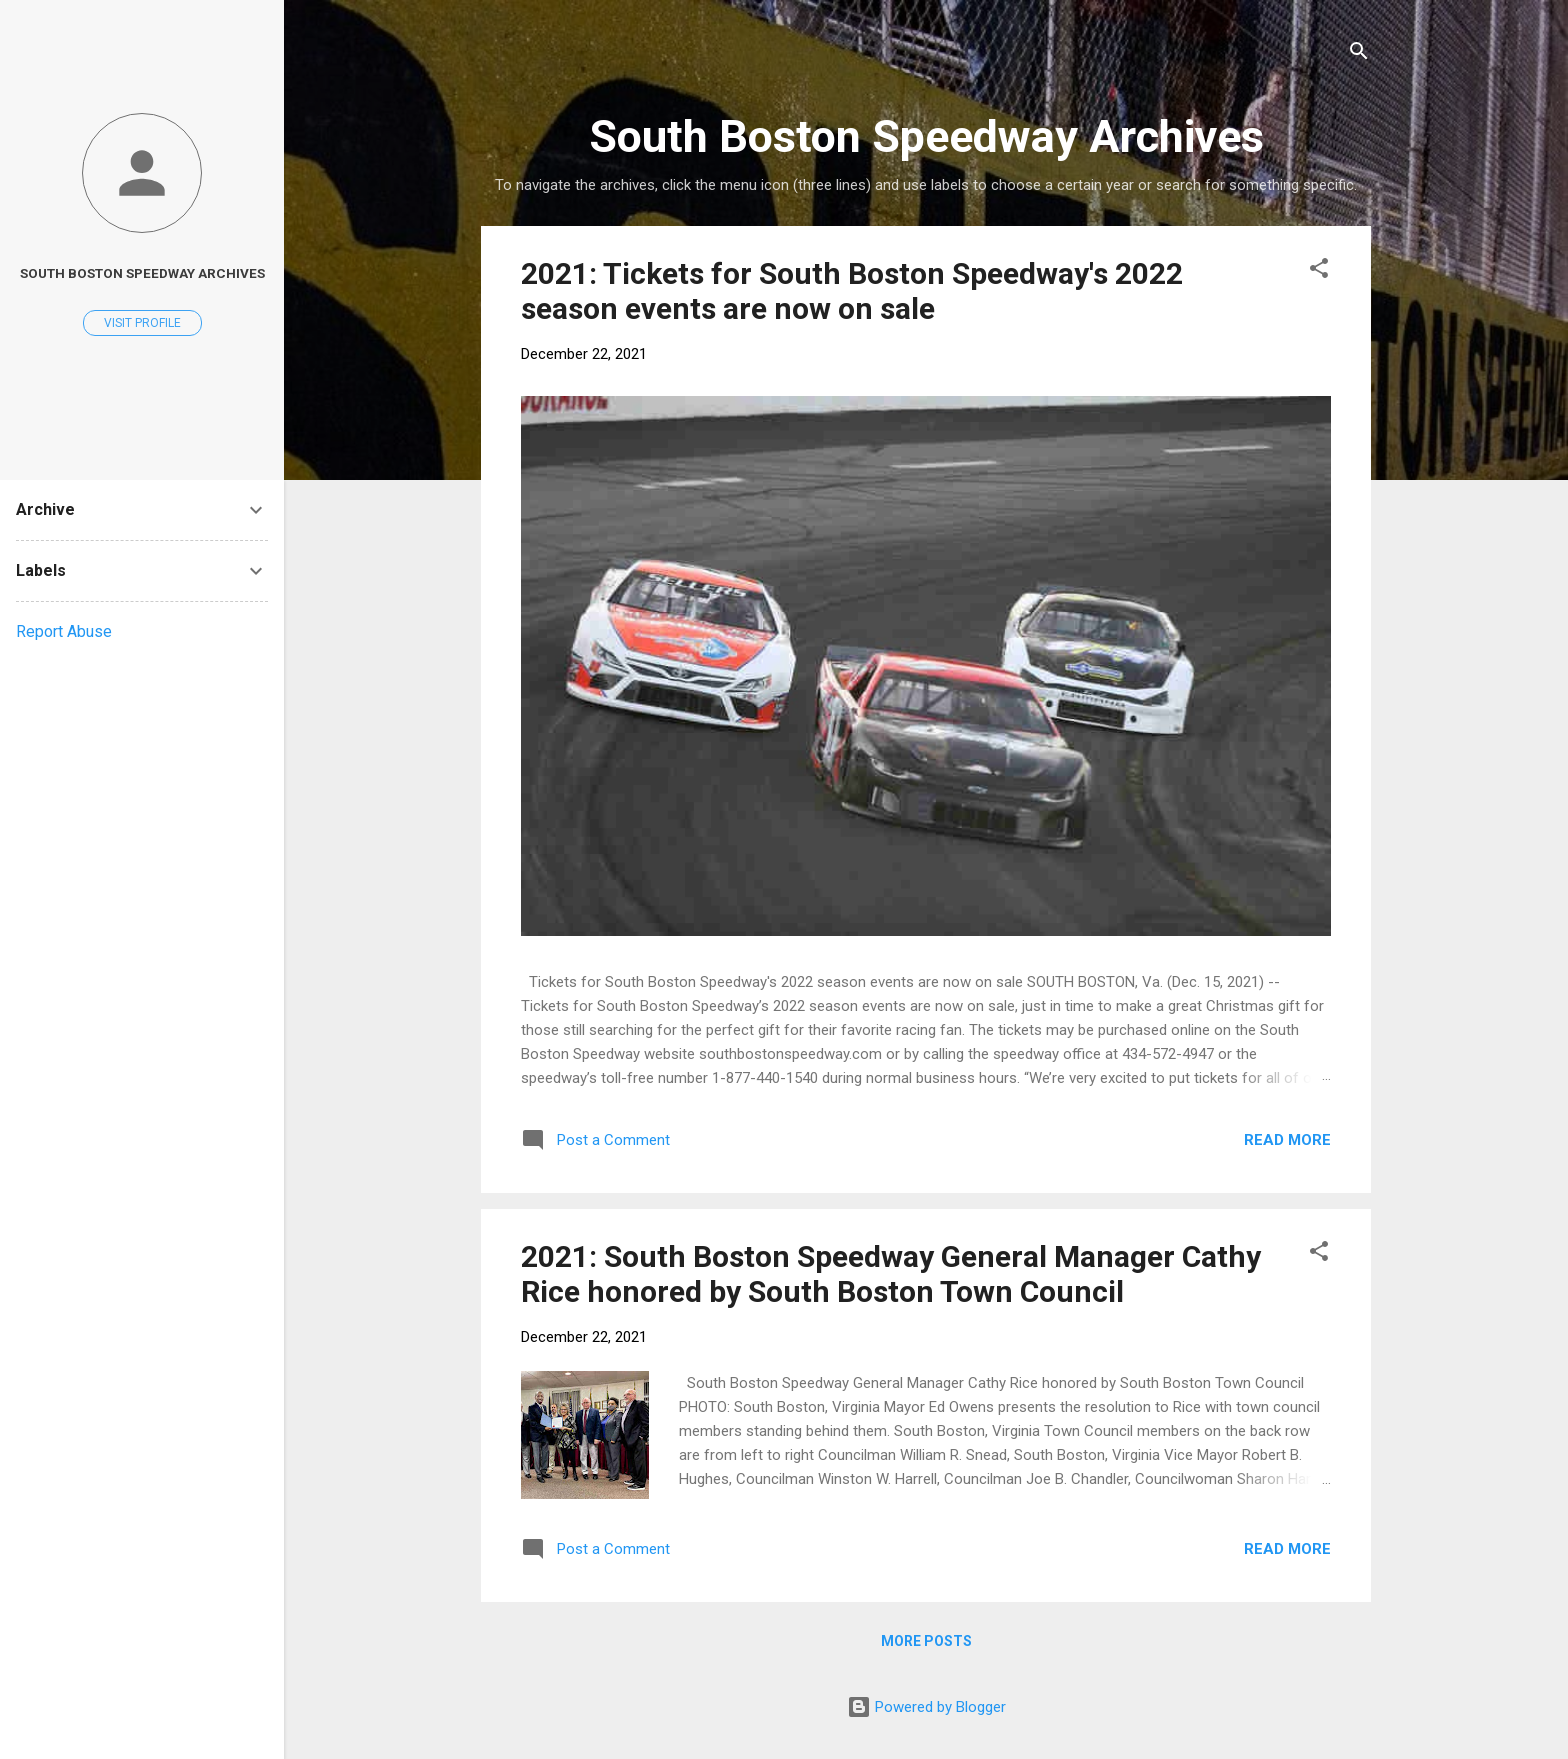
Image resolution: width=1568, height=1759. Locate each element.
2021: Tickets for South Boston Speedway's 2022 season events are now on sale (852, 291)
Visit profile (142, 323)
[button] (1319, 271)
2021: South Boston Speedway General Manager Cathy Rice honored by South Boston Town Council (891, 1274)
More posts (926, 1641)
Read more (1287, 1140)
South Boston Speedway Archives (142, 273)
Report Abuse (64, 631)
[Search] (1359, 54)
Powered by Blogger (926, 1707)
